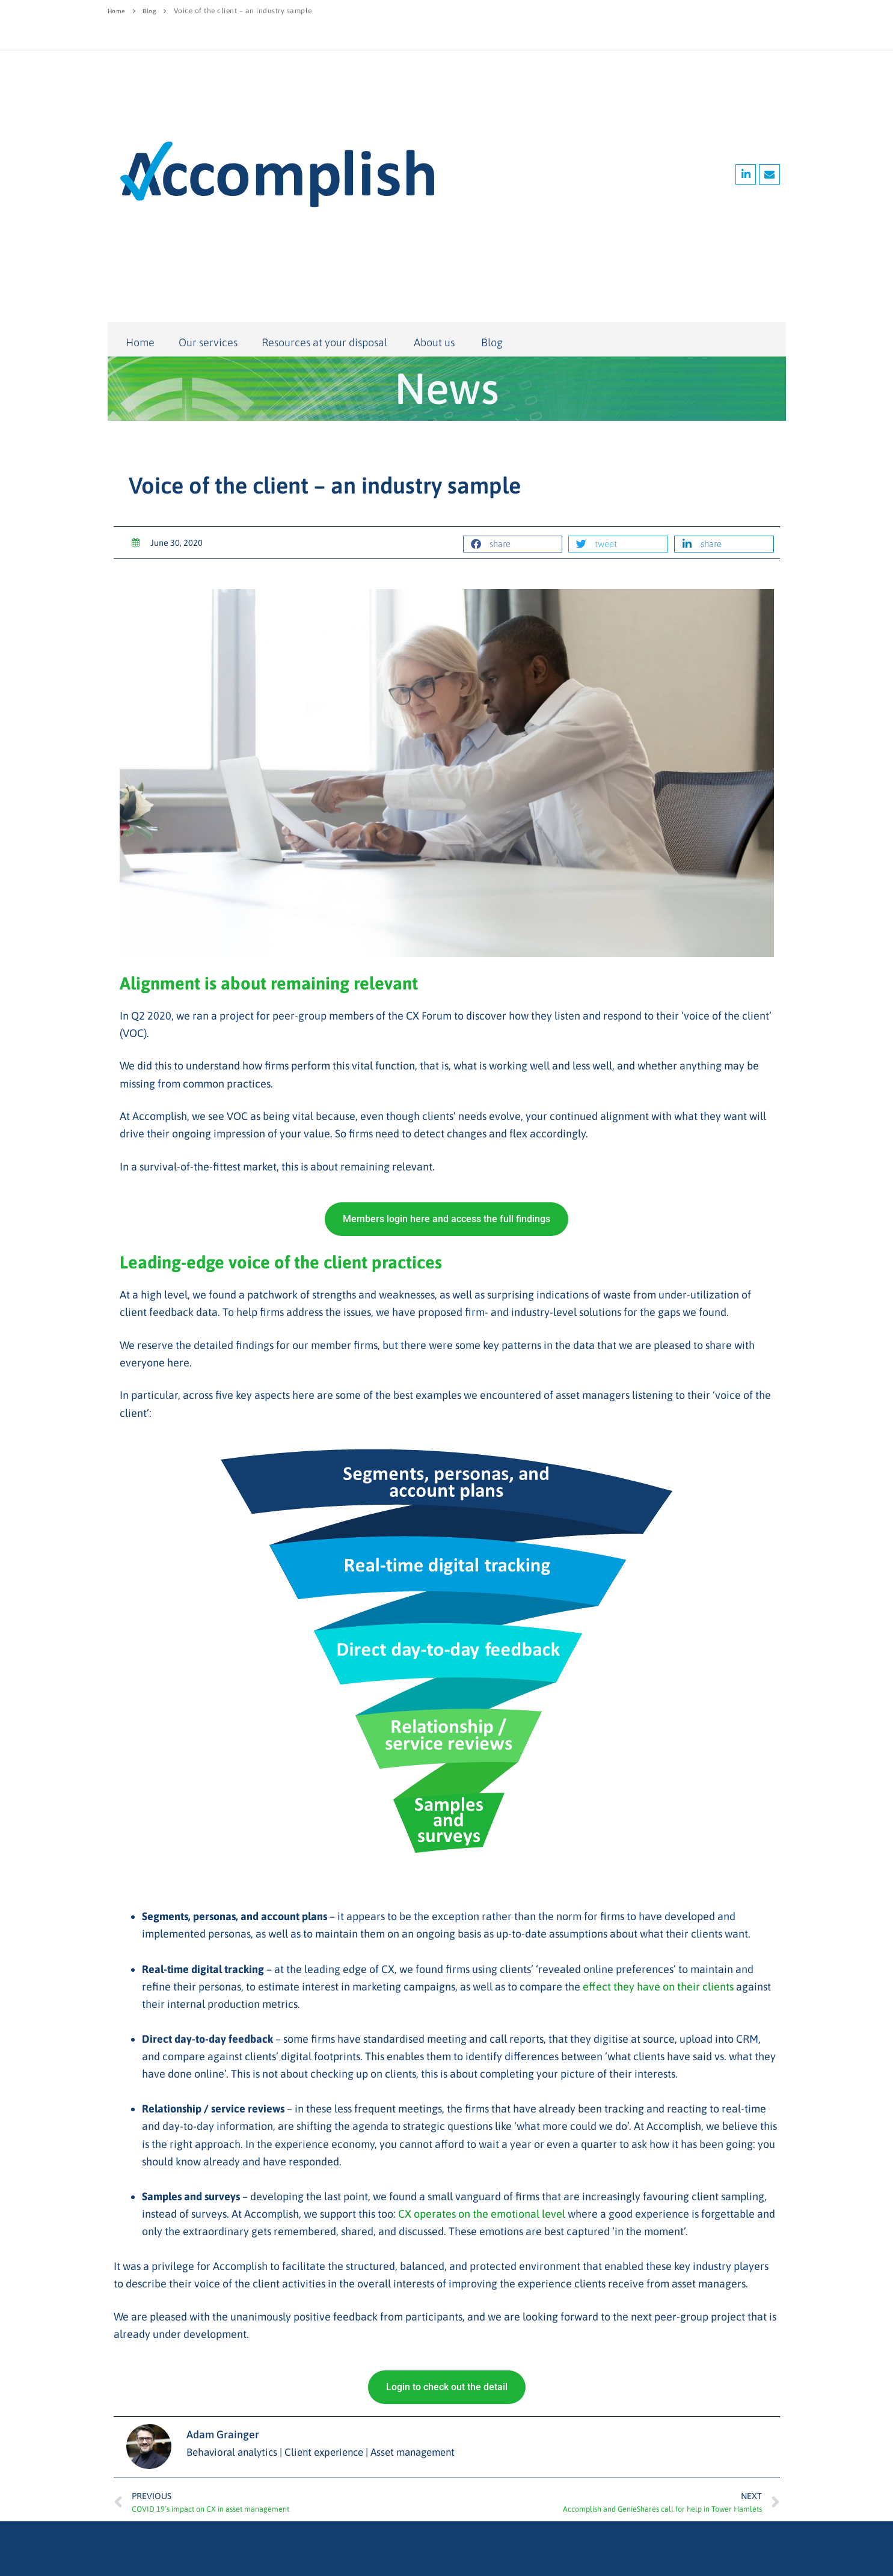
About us (435, 342)
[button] (513, 544)
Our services (208, 342)
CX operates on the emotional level (481, 2213)
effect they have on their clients (658, 1986)
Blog (153, 11)
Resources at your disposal (326, 342)
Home (118, 11)
